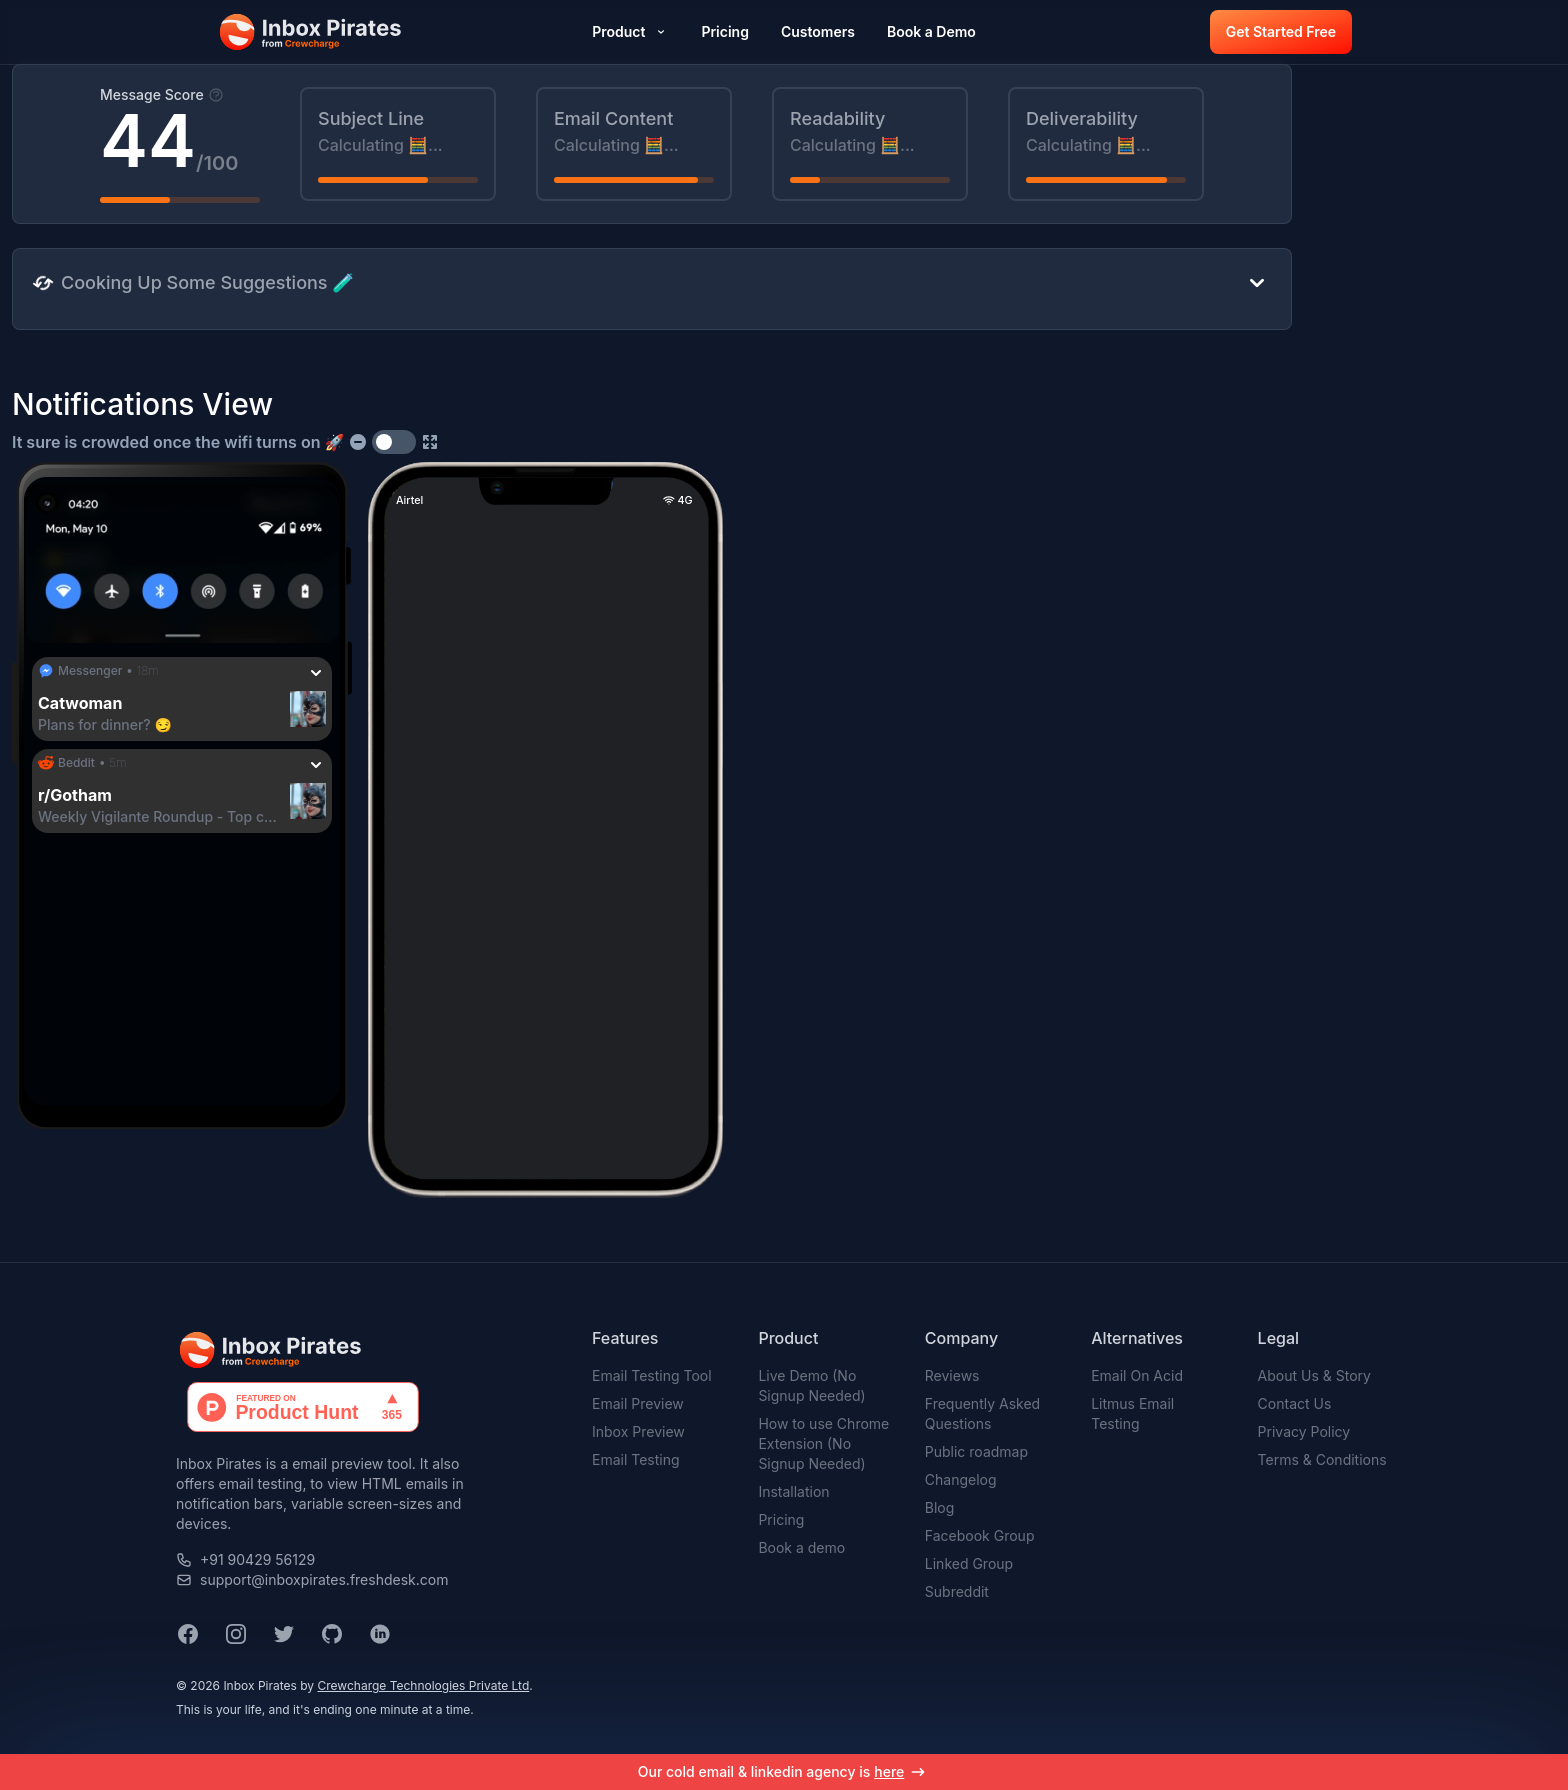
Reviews (952, 1375)
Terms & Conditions (1322, 1459)
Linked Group (969, 1563)
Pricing (781, 1519)
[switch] (394, 442)
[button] (312, 32)
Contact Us (1295, 1403)
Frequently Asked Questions (982, 1413)
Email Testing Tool (652, 1375)
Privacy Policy (1304, 1431)
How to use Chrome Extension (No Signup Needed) (823, 1443)
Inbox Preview (638, 1431)
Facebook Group (980, 1535)
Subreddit (957, 1591)
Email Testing (636, 1459)
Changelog (961, 1479)
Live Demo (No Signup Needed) (811, 1385)
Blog (940, 1507)
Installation (793, 1491)
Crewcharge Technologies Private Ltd (423, 1685)
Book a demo (801, 1547)
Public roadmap (976, 1451)
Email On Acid (1137, 1375)
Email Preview (638, 1403)
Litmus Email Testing (1132, 1413)
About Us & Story (1314, 1375)
